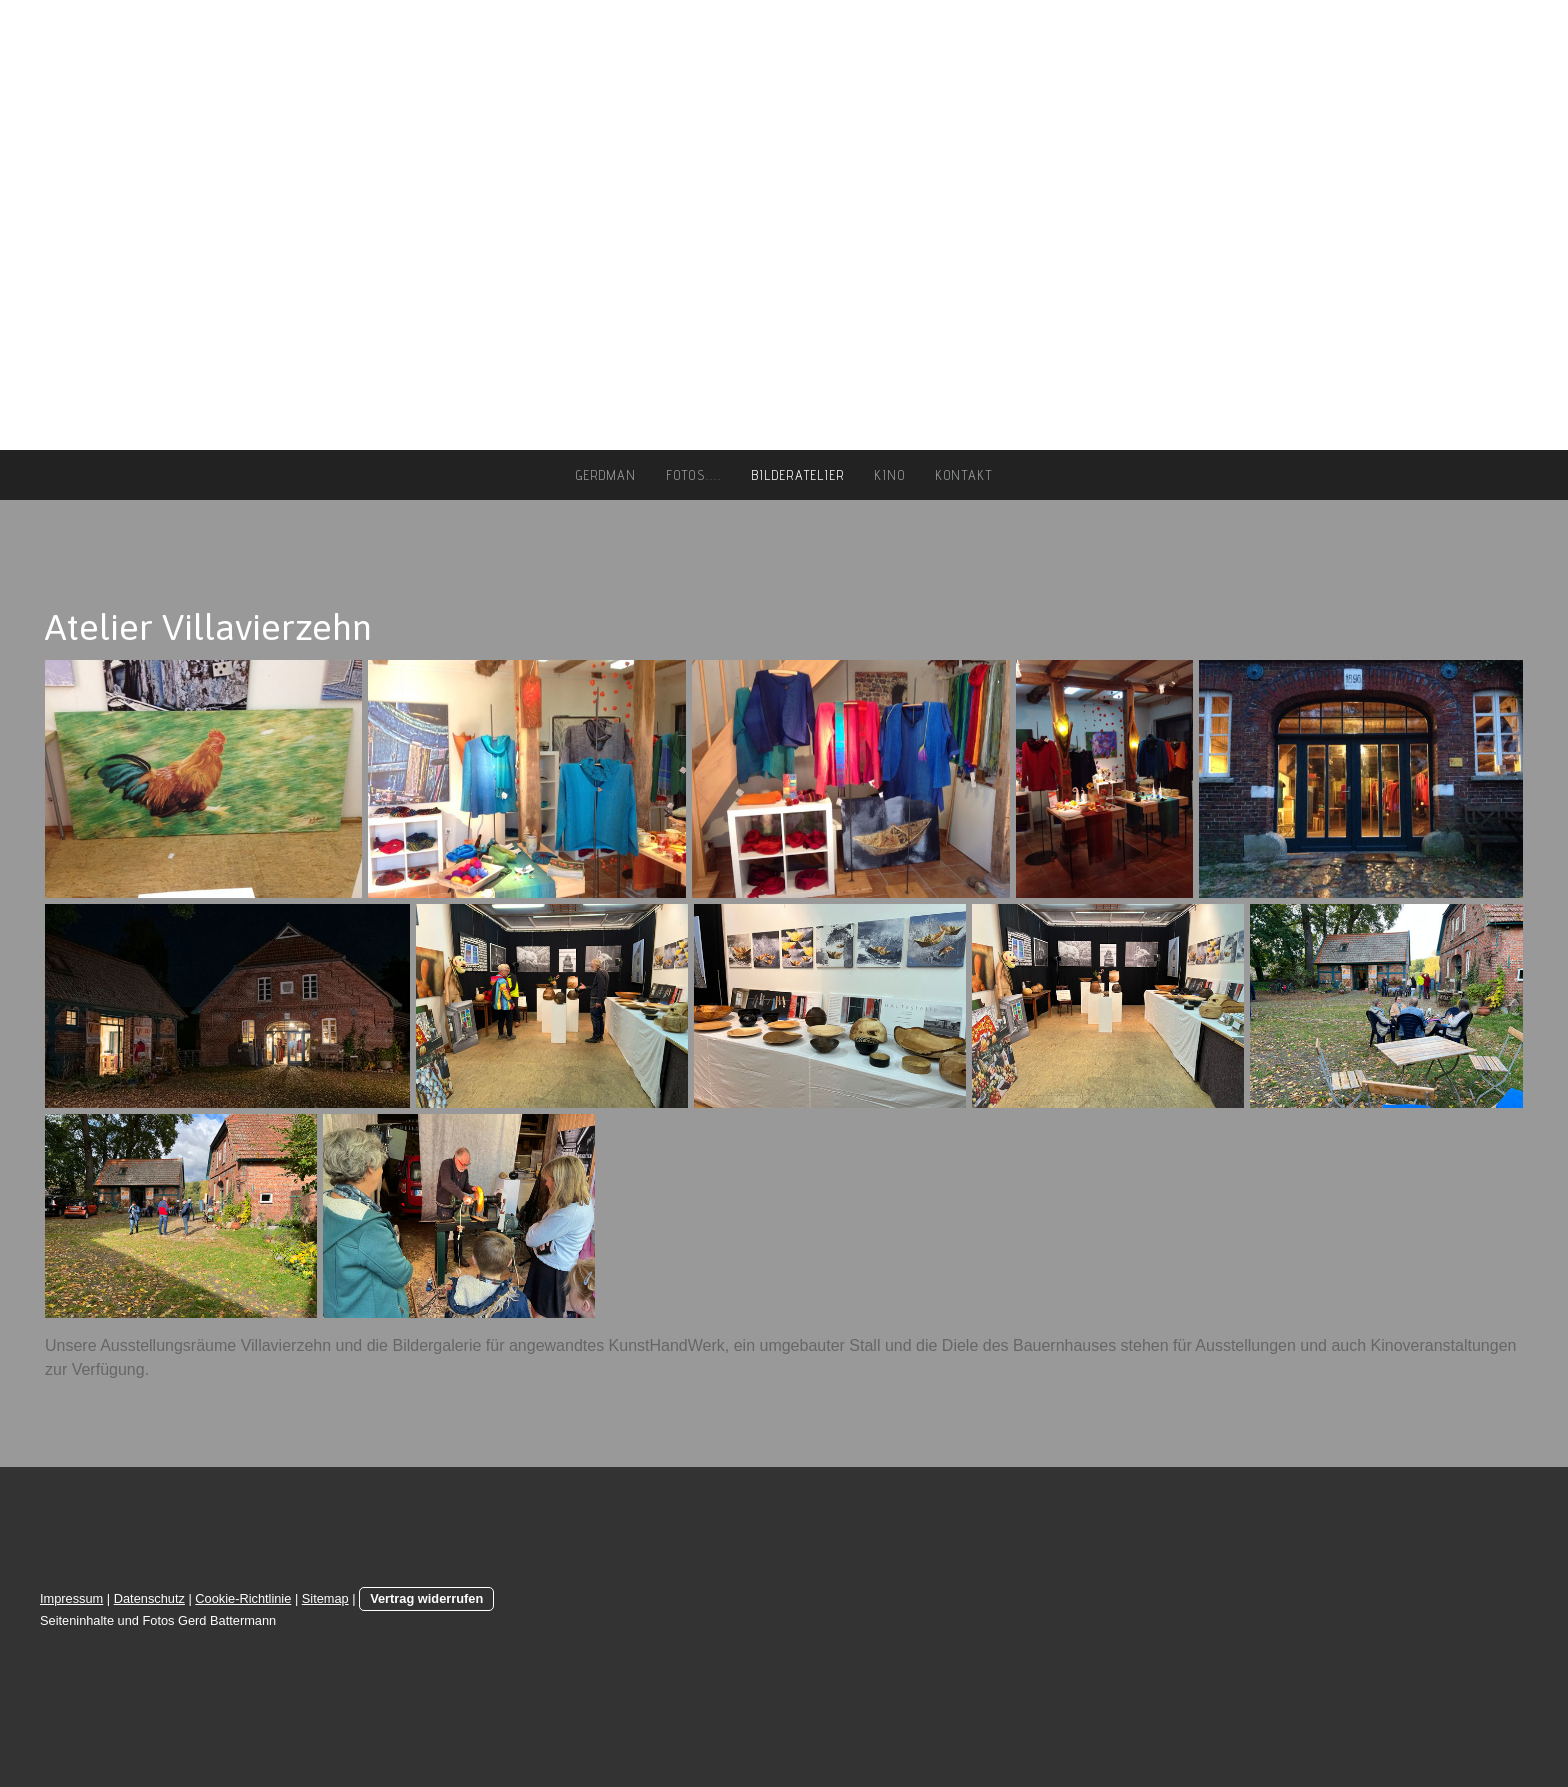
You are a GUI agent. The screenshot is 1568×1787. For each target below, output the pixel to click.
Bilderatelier (798, 475)
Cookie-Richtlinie (243, 1598)
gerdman (606, 475)
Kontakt (964, 475)
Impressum (71, 1598)
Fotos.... (694, 475)
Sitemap (325, 1598)
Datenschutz (149, 1598)
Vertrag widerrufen (426, 1598)
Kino (890, 475)
